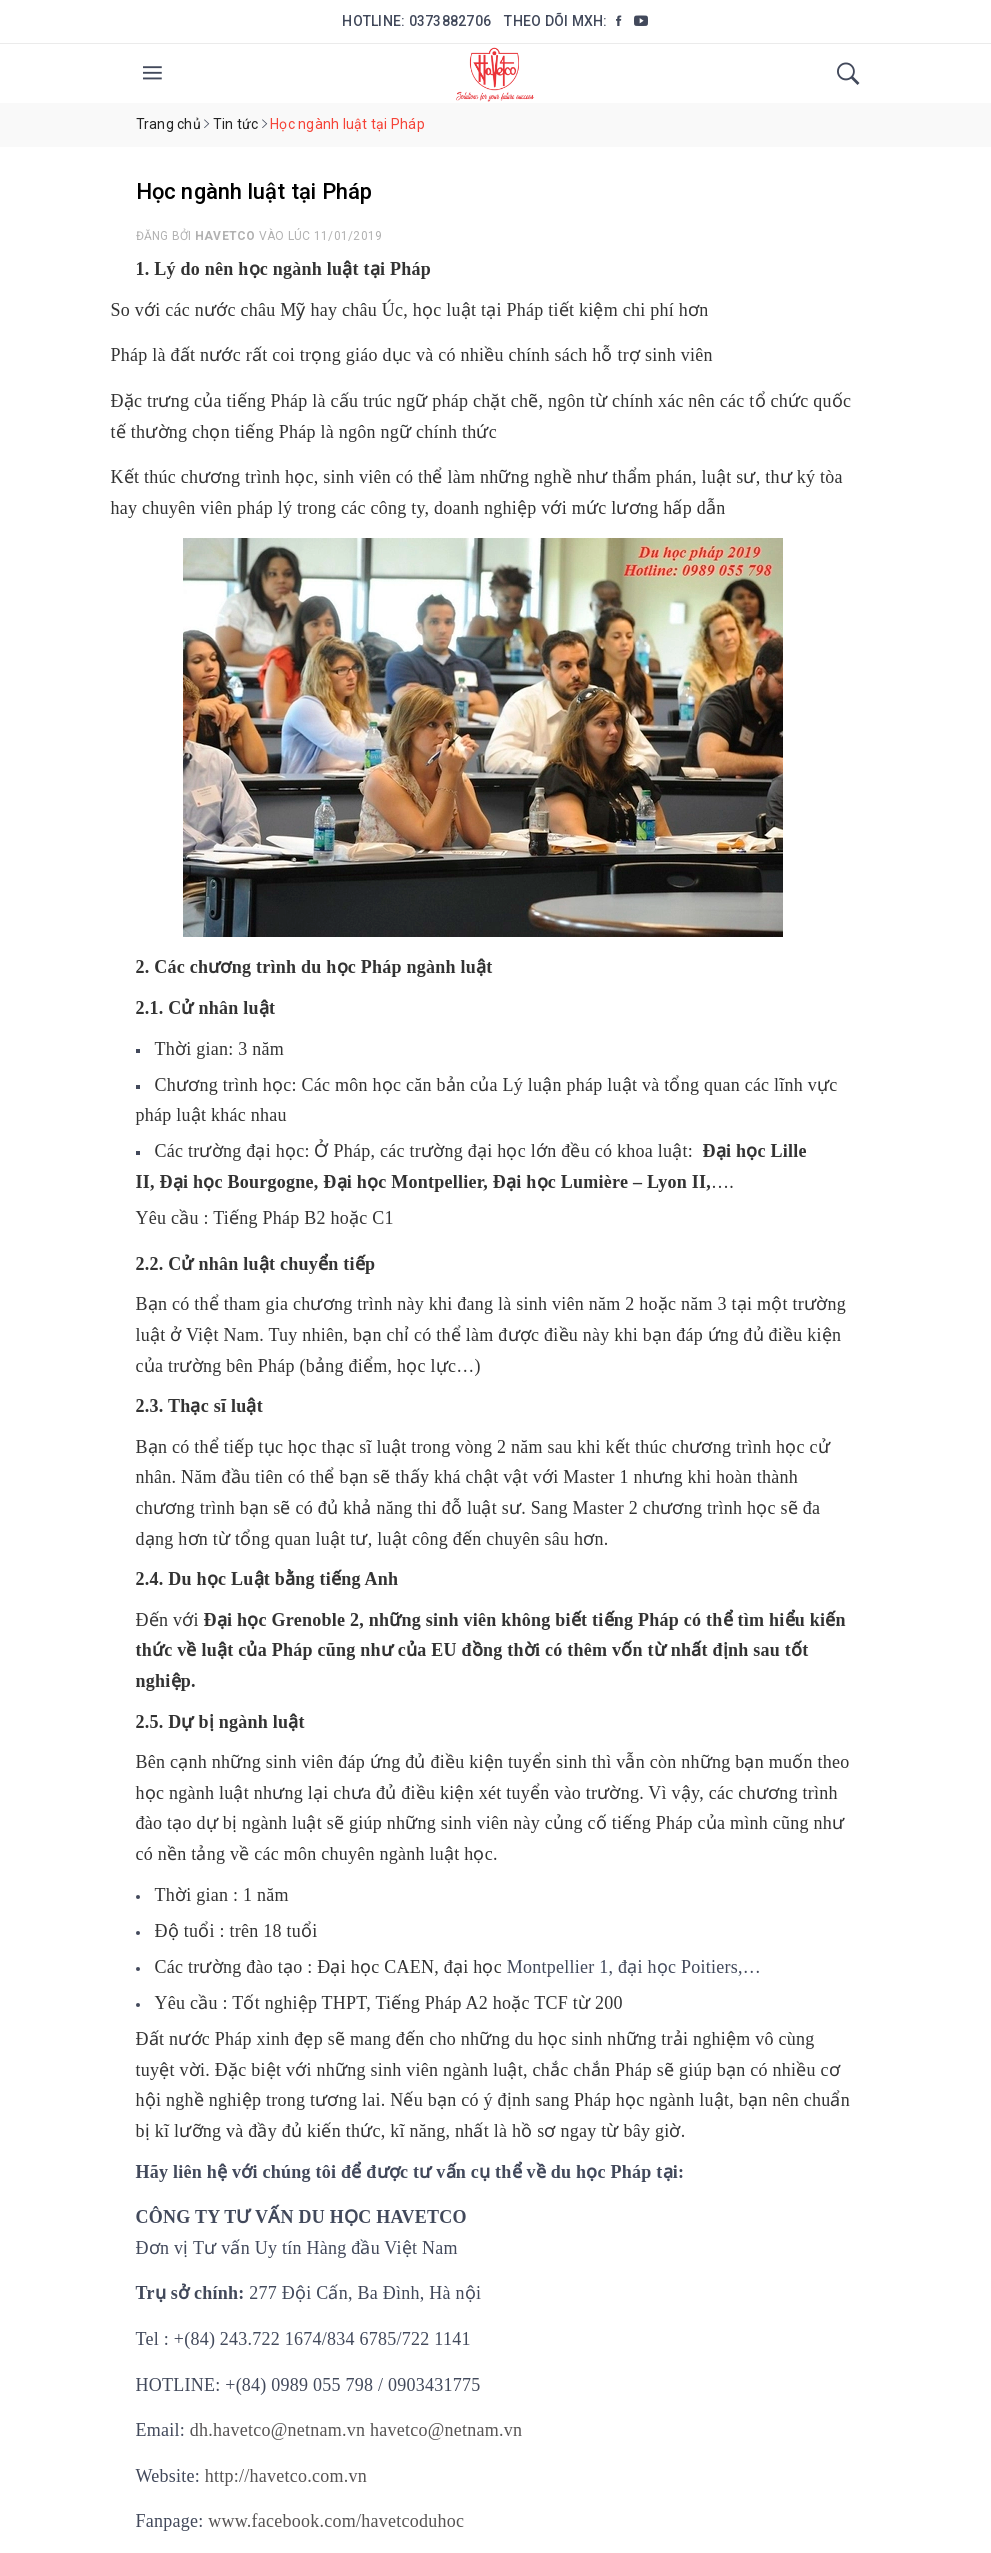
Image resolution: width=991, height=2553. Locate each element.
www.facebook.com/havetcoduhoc (336, 2521)
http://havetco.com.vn (286, 2476)
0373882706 (450, 21)
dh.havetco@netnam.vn (278, 2430)
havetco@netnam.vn (446, 2430)
